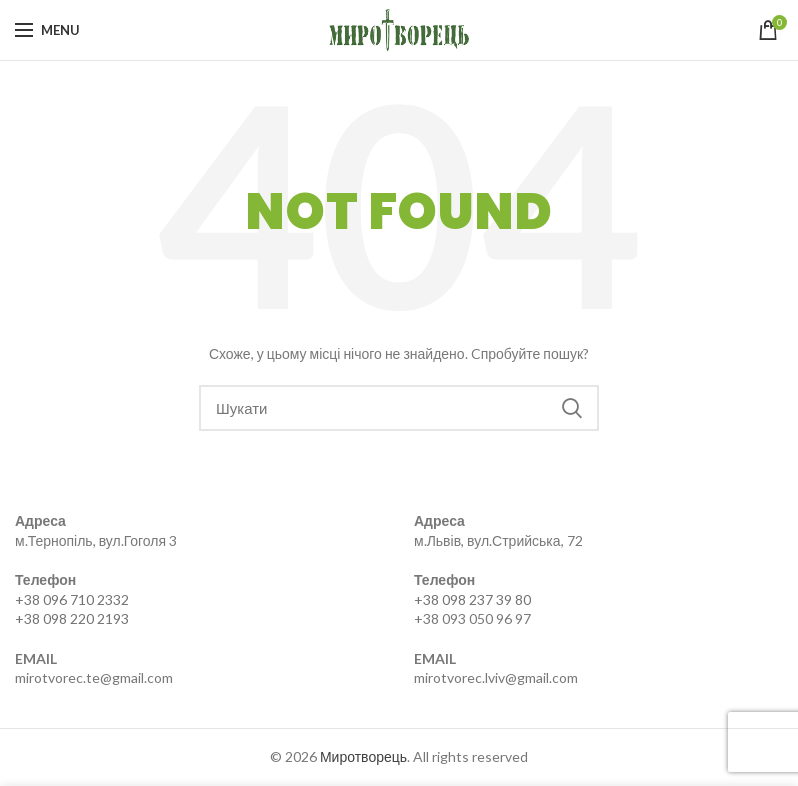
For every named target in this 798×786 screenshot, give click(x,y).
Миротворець (363, 756)
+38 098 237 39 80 (472, 599)
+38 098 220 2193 (72, 618)
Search (572, 408)
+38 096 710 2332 (72, 599)
